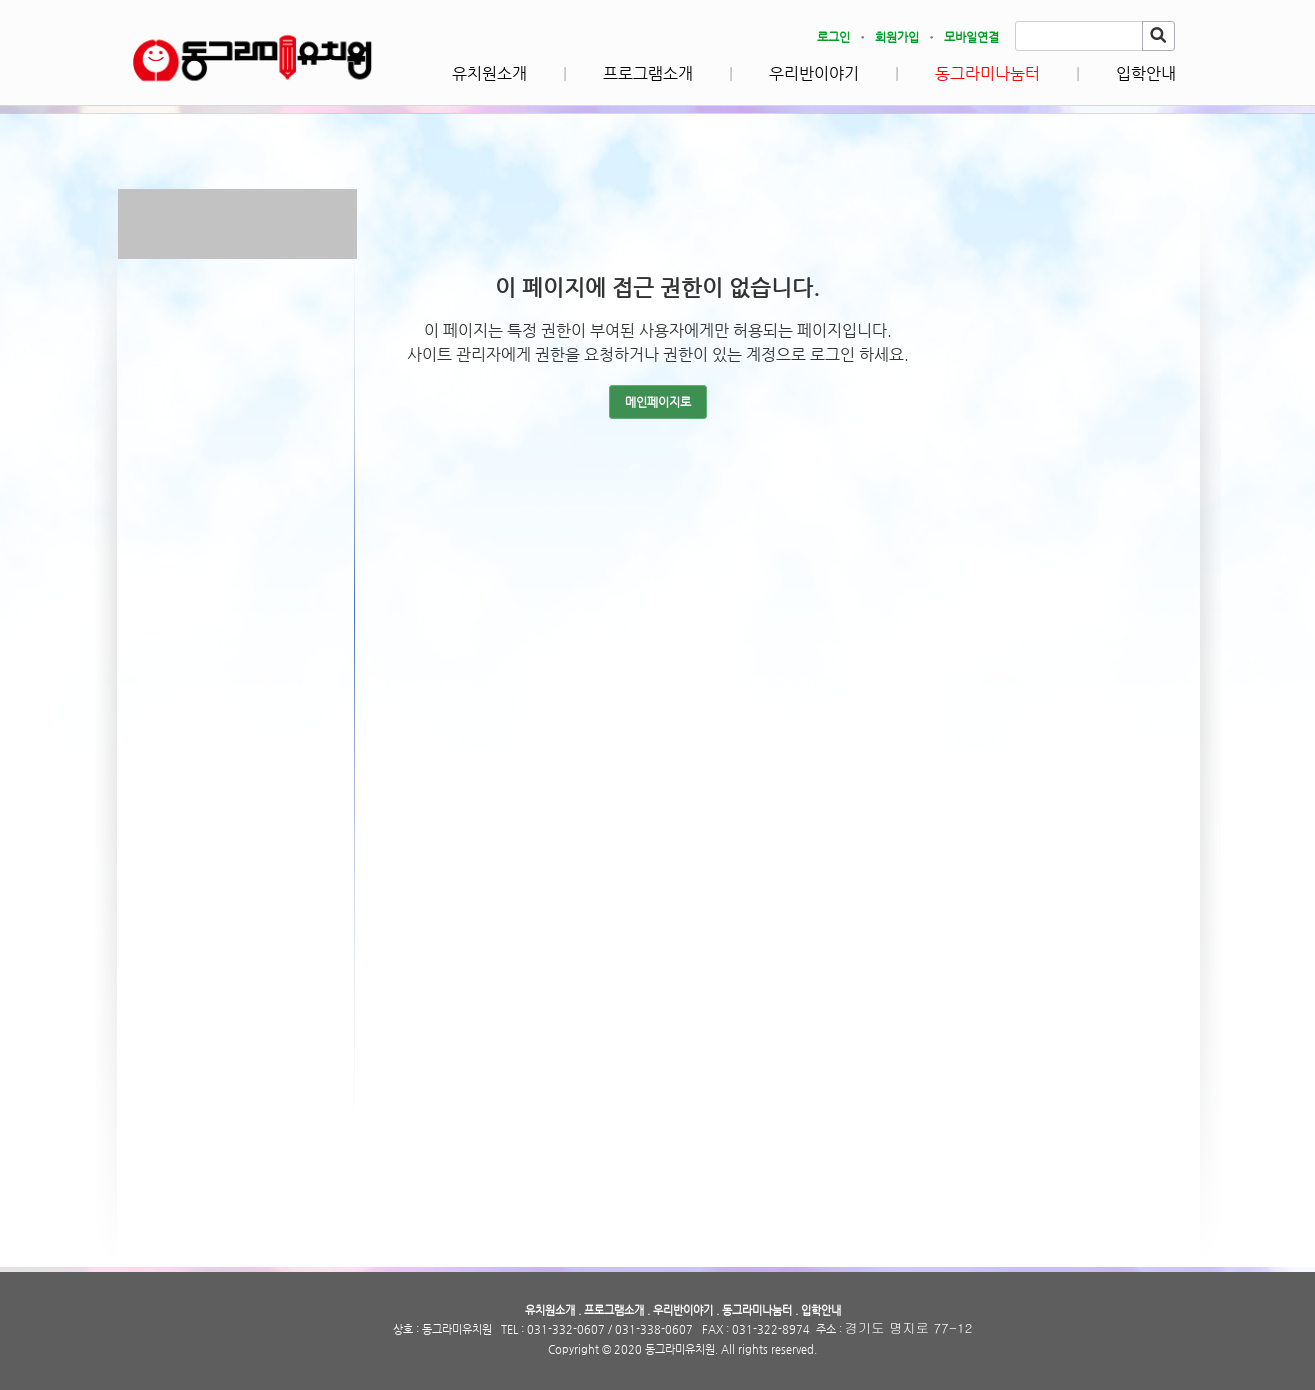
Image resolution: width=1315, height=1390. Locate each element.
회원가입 (897, 37)
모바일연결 (971, 37)
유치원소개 (489, 73)
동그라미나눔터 (987, 73)
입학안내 (1146, 73)
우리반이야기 (814, 73)
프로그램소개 (648, 73)
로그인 (833, 37)
